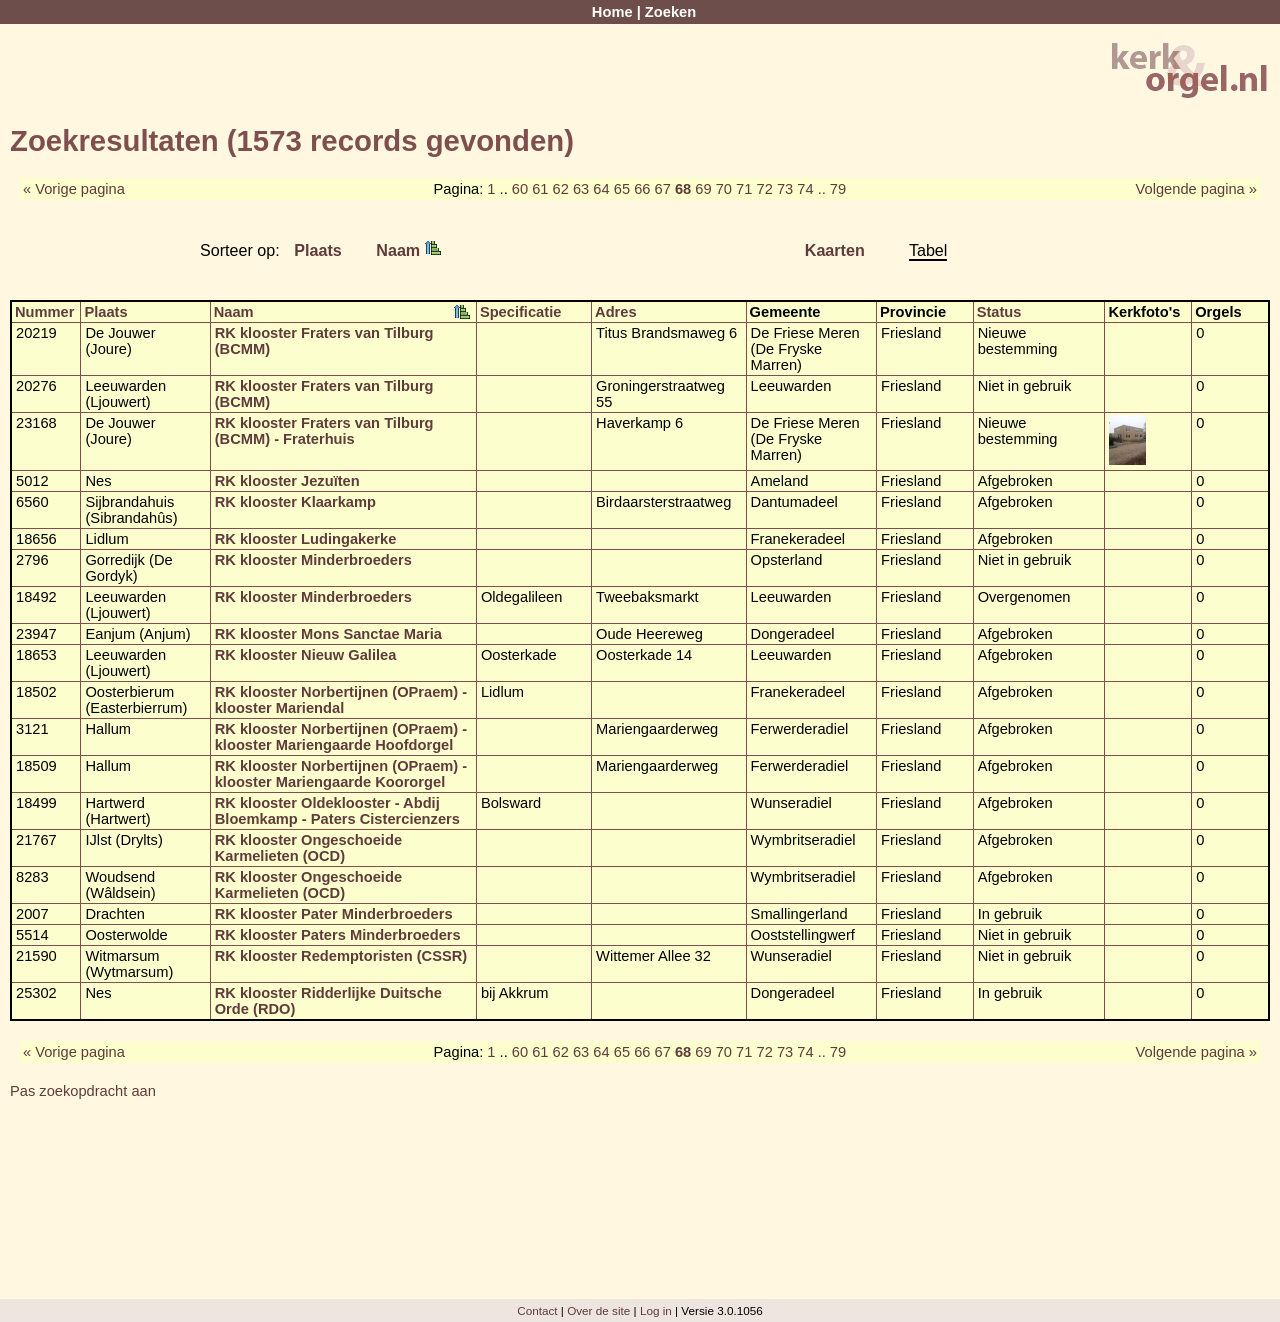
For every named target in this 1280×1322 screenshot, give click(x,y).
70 (724, 189)
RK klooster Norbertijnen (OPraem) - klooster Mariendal (341, 700)
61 (540, 189)
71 (744, 189)
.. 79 (832, 189)
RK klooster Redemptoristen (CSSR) (341, 956)
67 (663, 189)
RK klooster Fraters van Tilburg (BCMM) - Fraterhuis (324, 431)
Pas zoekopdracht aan (83, 1091)
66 (642, 189)
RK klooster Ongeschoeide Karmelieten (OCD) (308, 848)
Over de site (598, 1310)
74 (805, 189)
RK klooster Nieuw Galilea (306, 655)
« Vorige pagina (74, 189)
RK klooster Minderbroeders (313, 560)
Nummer (44, 312)
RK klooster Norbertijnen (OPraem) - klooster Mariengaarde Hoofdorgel (341, 737)
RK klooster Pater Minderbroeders (334, 914)
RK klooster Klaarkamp (295, 502)
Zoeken (670, 12)
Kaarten (835, 250)
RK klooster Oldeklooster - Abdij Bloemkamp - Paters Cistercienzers (337, 811)
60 (520, 189)
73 (785, 189)
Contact (537, 1310)
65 (622, 189)
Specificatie (520, 312)
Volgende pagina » (1196, 189)
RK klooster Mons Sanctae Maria (328, 634)
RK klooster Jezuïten (287, 481)
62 (561, 189)
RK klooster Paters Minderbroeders (338, 935)
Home (612, 12)
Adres (616, 312)
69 (703, 189)
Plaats (318, 250)
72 (764, 189)
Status (999, 312)
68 (683, 189)
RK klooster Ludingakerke (306, 539)
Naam (408, 250)
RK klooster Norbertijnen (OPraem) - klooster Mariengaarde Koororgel (341, 774)
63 (581, 189)
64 (601, 189)
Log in (656, 1310)
